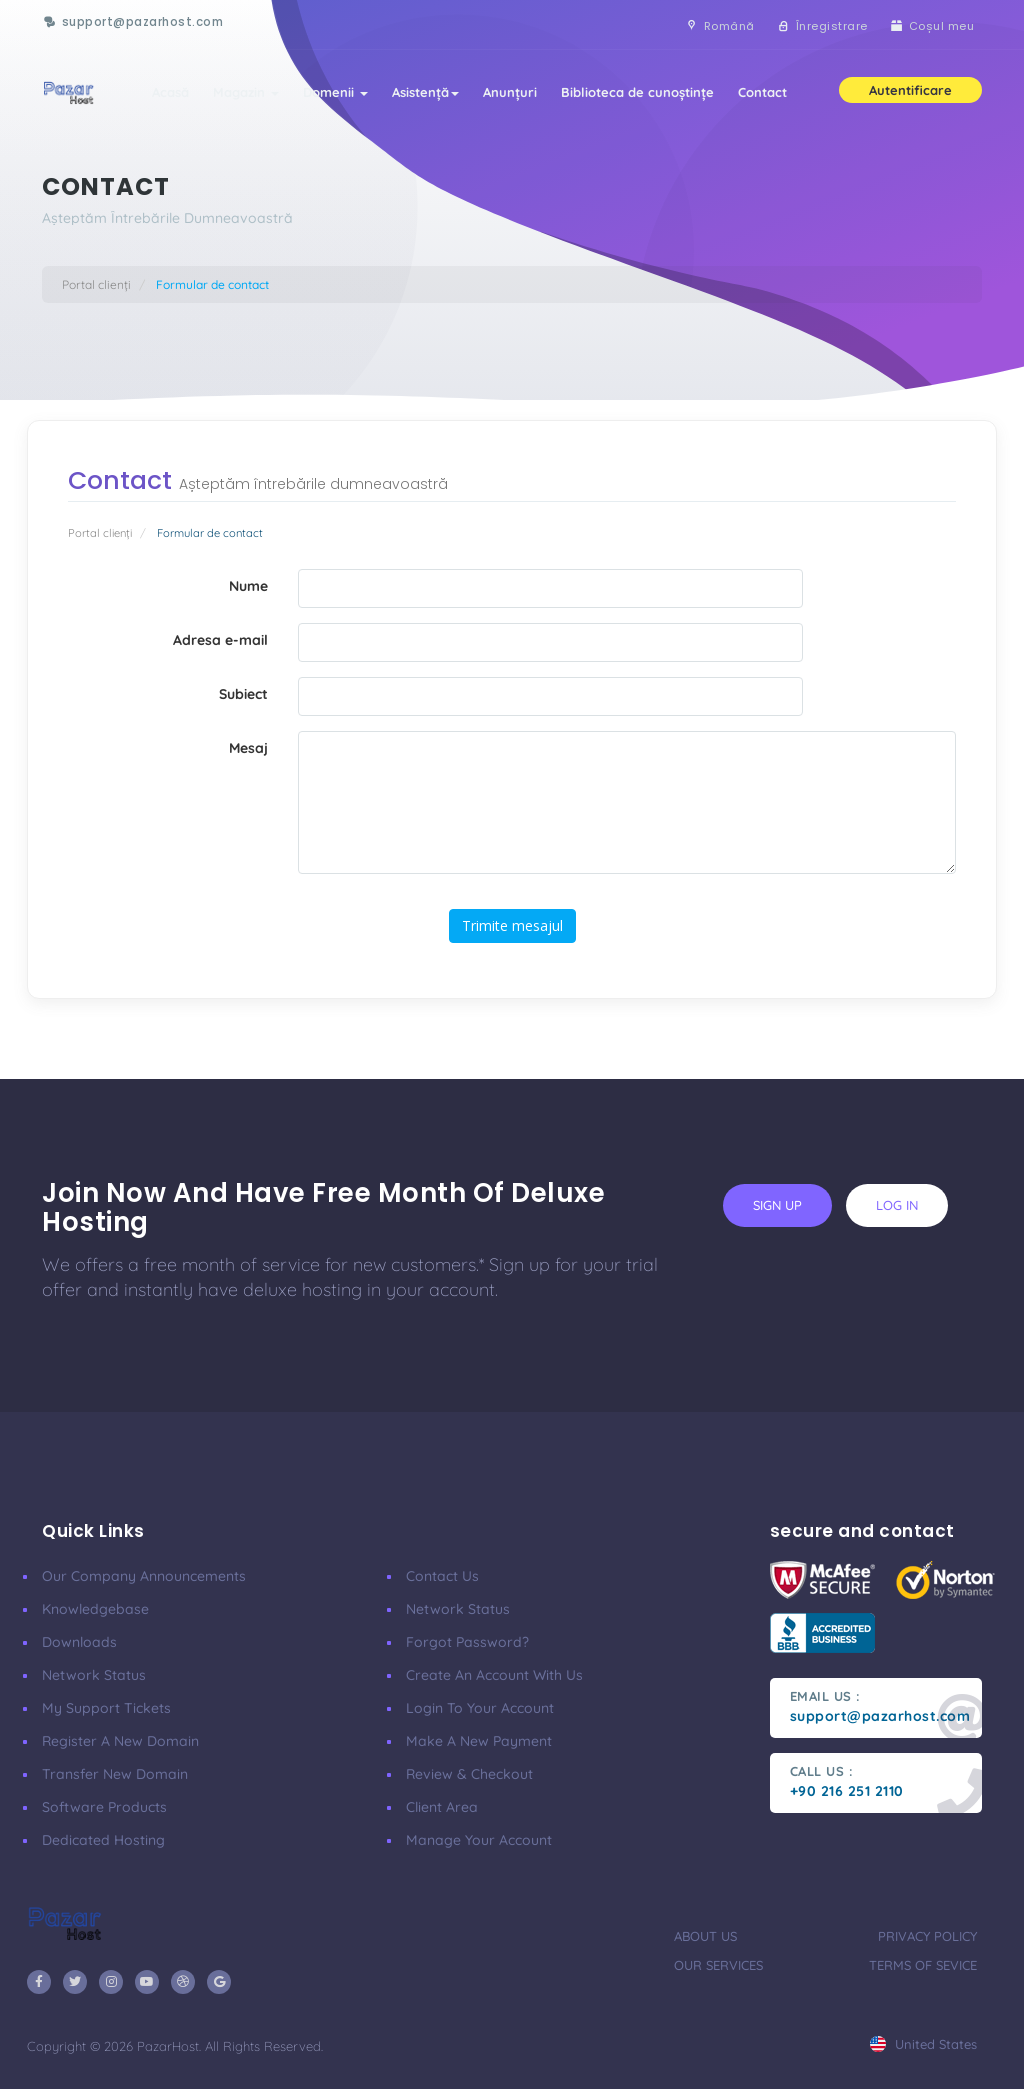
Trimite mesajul (512, 925)
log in (897, 1205)
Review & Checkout (469, 1774)
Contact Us (442, 1576)
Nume (248, 586)
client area (442, 1807)
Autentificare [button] (910, 90)
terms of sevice (923, 1965)
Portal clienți (96, 284)
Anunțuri (510, 92)
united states (923, 2044)
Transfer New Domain (115, 1774)
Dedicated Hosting (103, 1840)
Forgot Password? (467, 1642)
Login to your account (480, 1708)
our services (718, 1965)
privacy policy (927, 1936)
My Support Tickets (106, 1708)
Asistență (425, 92)
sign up (777, 1205)
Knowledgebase (95, 1609)
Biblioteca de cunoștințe (637, 92)
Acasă (170, 92)
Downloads (79, 1642)
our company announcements (144, 1576)
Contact (762, 92)
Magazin (246, 92)
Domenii (335, 92)
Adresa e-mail (220, 640)
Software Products (104, 1807)
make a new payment (479, 1741)
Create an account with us (494, 1675)
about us (705, 1936)
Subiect (243, 694)
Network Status (94, 1675)
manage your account (479, 1840)
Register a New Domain (120, 1741)
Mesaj (248, 748)
